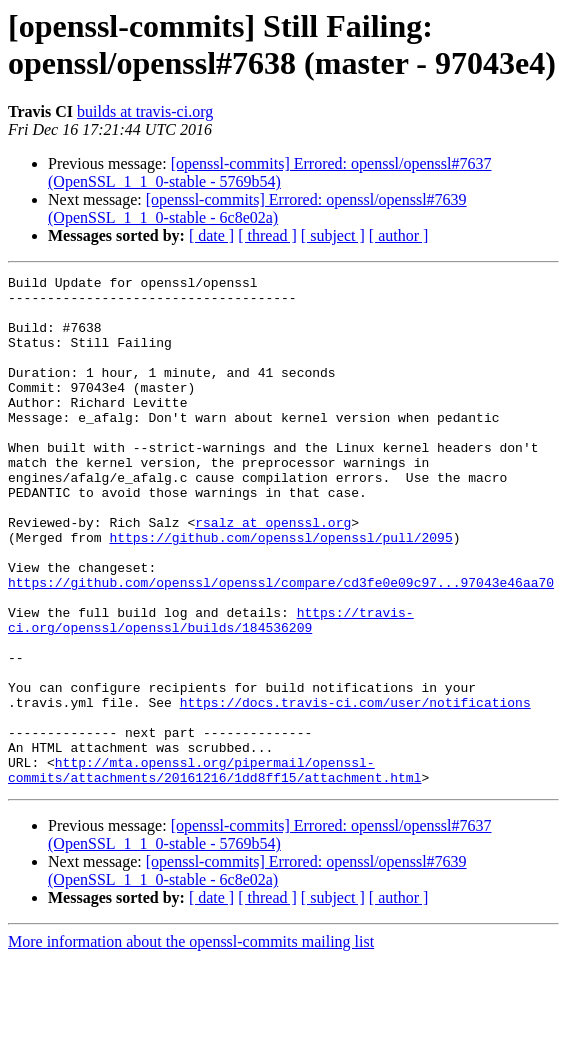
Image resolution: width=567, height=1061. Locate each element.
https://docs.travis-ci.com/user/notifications (355, 789)
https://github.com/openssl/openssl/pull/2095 (280, 591)
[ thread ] (267, 235)
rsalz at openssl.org (273, 573)
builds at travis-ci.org (145, 111)
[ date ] (211, 235)
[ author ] (399, 235)
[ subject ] (333, 235)
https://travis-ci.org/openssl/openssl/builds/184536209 (211, 690)
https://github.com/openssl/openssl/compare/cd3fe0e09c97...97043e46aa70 (281, 645)
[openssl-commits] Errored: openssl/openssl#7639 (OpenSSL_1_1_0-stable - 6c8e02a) (257, 208)
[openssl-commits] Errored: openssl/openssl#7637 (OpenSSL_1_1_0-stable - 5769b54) (270, 172)
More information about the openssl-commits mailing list (191, 1043)
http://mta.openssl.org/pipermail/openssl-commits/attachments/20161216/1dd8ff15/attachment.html (214, 870)
